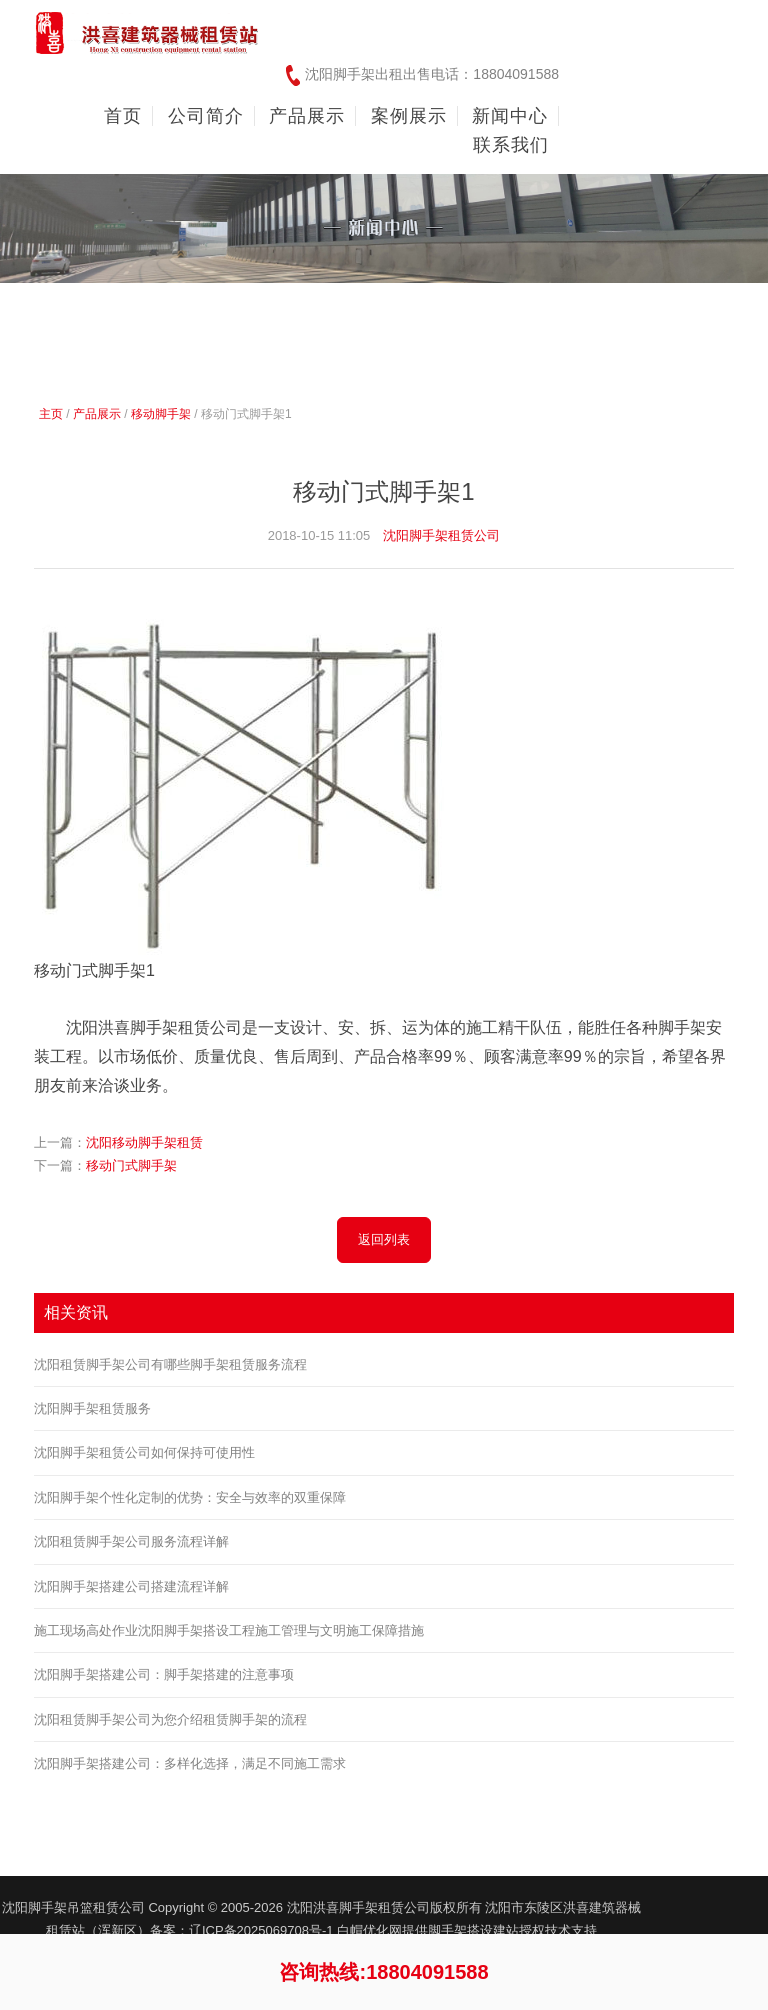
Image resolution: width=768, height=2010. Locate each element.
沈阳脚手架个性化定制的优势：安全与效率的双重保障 (190, 1497)
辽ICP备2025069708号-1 (263, 1930)
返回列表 (384, 1239)
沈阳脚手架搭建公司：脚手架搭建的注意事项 (164, 1674)
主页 (51, 414)
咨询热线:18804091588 (383, 1972)
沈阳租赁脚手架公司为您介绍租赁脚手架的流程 (170, 1719)
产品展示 (97, 414)
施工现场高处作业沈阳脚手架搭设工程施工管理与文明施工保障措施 (229, 1630)
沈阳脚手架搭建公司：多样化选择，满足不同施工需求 (190, 1763)
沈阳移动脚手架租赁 (144, 1142)
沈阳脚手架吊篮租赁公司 (73, 1907)
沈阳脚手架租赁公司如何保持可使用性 (144, 1452)
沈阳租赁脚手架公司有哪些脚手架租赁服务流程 (170, 1364)
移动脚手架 (161, 414)
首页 (123, 116)
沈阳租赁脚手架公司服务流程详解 (131, 1541)
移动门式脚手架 (131, 1165)
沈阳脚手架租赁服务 (92, 1408)
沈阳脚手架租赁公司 (441, 535)
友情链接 (703, 1907)
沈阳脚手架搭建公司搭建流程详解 (131, 1586)
